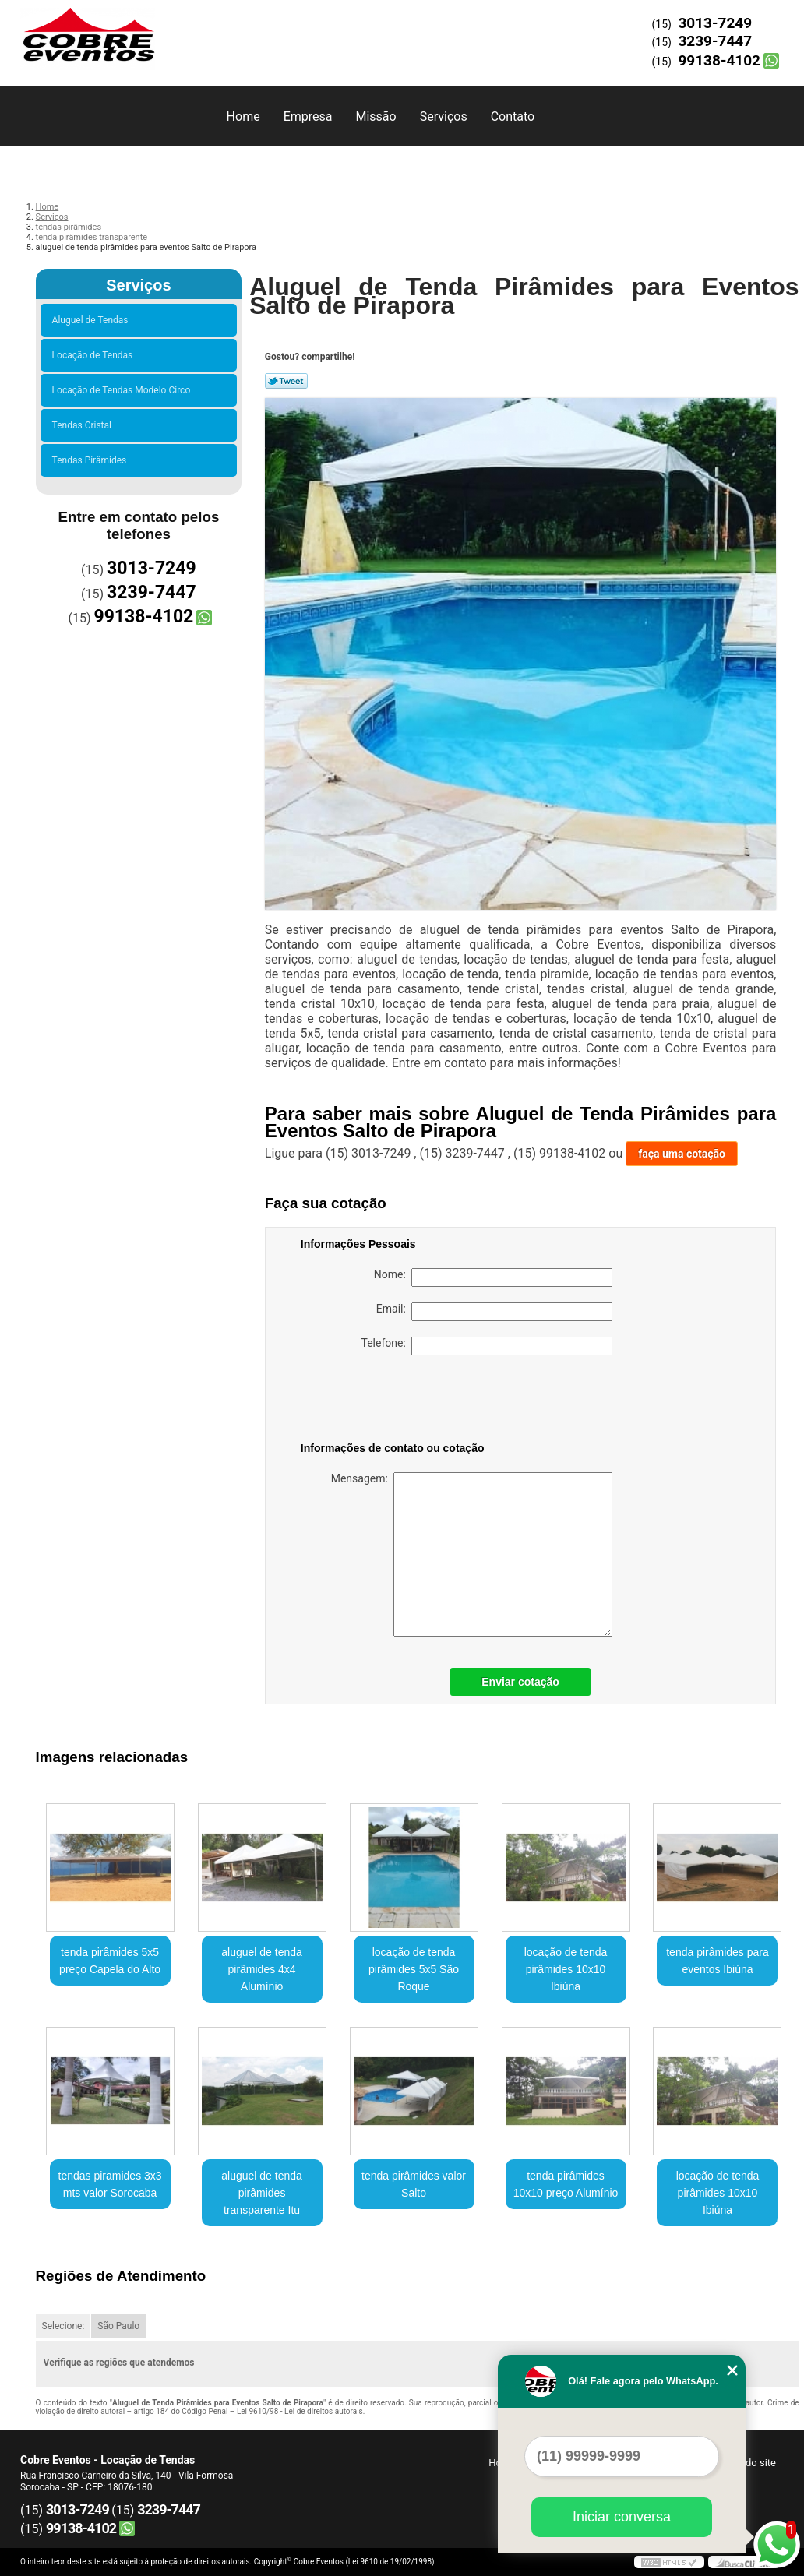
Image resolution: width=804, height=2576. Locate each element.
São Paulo (118, 2326)
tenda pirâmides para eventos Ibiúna (717, 1960)
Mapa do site (747, 2463)
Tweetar (286, 381)
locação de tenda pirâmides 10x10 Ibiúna (566, 1969)
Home (243, 116)
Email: (494, 1311)
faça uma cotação (681, 1153)
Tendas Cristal (84, 425)
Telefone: (486, 1346)
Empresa (308, 116)
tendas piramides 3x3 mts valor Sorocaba (110, 2184)
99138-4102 (719, 60)
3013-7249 (715, 23)
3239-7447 (715, 41)
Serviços (443, 116)
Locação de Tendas (95, 355)
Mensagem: (471, 1554)
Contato (513, 116)
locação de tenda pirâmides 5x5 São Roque (413, 1969)
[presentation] (399, 1401)
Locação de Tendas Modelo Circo (124, 390)
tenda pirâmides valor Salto (413, 2184)
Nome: (493, 1277)
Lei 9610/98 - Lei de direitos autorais (300, 2411)
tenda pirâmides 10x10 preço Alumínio (566, 2184)
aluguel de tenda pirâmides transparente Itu (261, 2192)
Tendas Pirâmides (92, 460)
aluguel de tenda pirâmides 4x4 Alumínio (261, 1969)
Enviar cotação (520, 1682)
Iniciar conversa (622, 2517)
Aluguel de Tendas (92, 320)
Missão (375, 116)
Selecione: (63, 2326)
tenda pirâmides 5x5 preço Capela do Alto (109, 1960)
